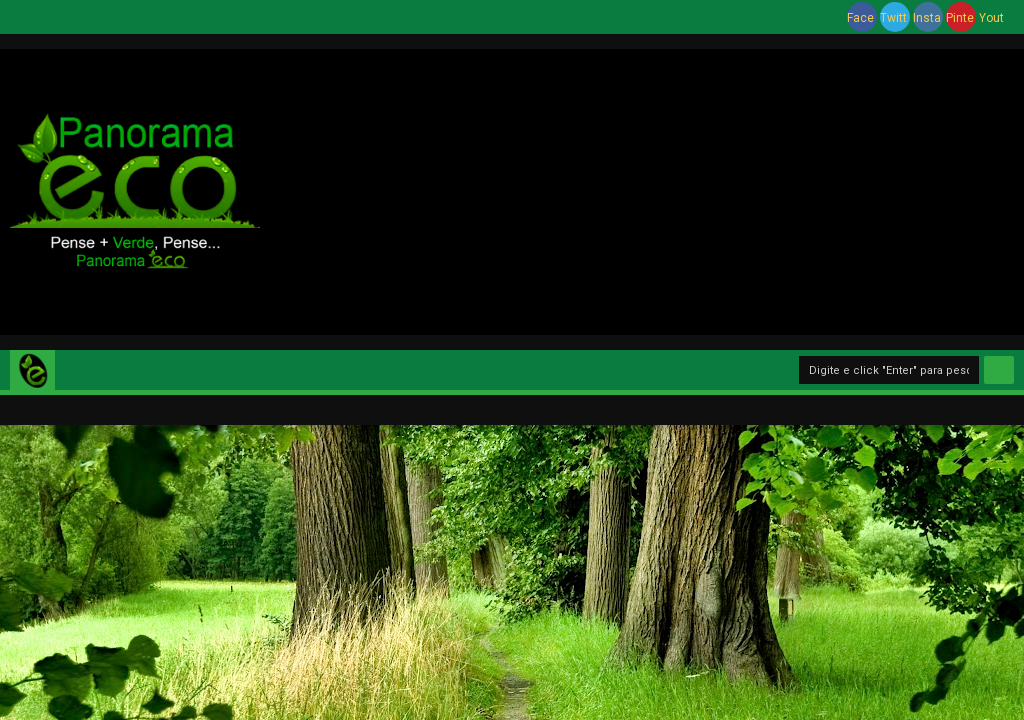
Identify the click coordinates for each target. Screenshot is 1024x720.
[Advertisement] (642, 189)
